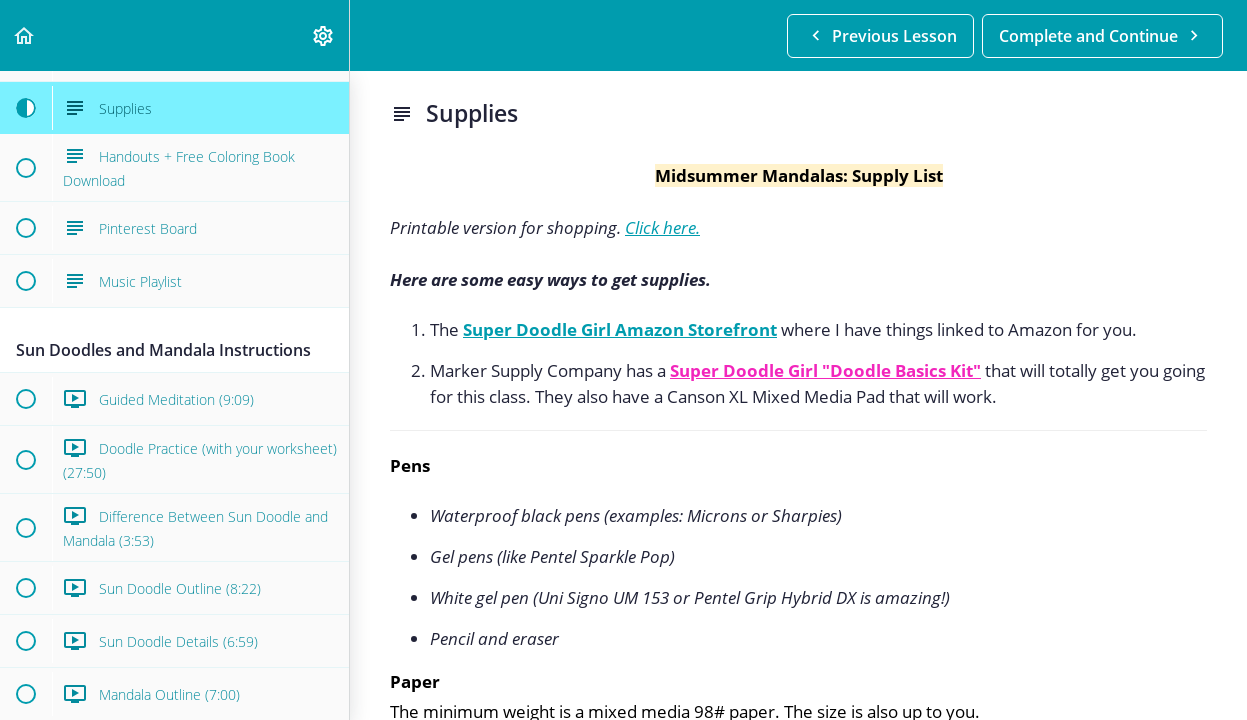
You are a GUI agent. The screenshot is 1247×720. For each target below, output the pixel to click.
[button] (25, 35)
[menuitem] (324, 35)
